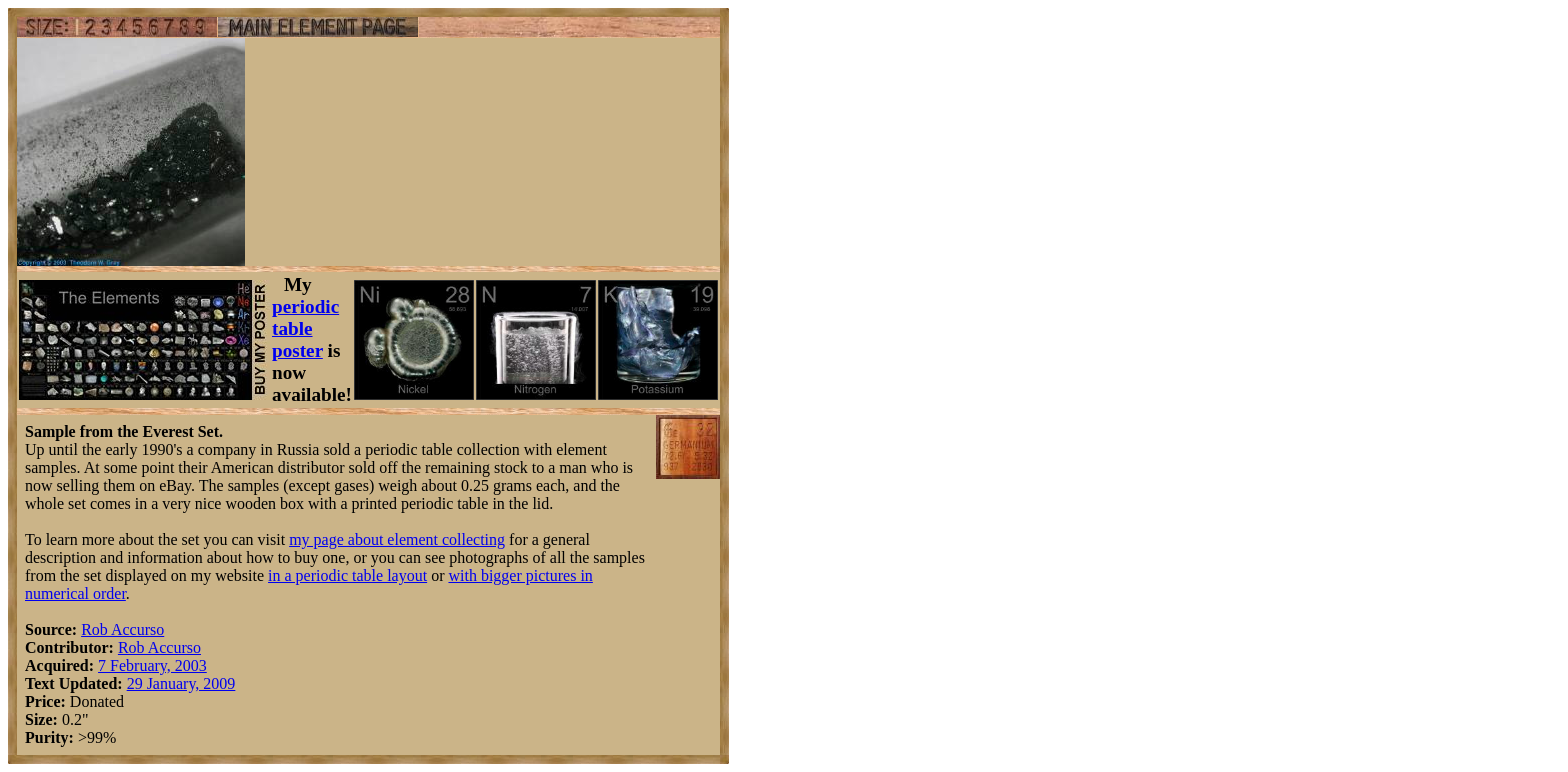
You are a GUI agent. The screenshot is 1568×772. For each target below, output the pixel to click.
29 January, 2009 (181, 683)
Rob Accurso (122, 629)
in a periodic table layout (347, 575)
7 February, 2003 (152, 665)
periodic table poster (305, 328)
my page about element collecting (397, 539)
